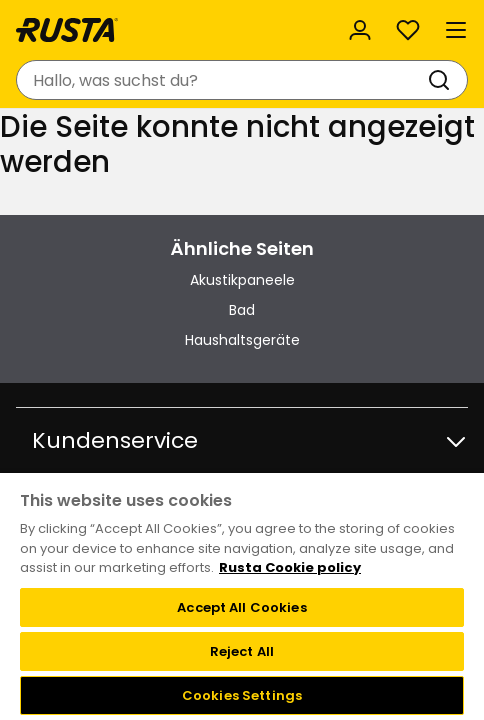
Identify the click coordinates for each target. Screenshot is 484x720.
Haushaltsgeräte (242, 340)
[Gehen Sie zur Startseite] (67, 30)
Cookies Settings (242, 695)
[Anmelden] (360, 30)
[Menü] (456, 30)
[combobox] (222, 80)
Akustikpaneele (242, 280)
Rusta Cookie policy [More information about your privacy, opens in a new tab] (290, 567)
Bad (242, 310)
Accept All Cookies (241, 607)
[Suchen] (443, 80)
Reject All (242, 651)
